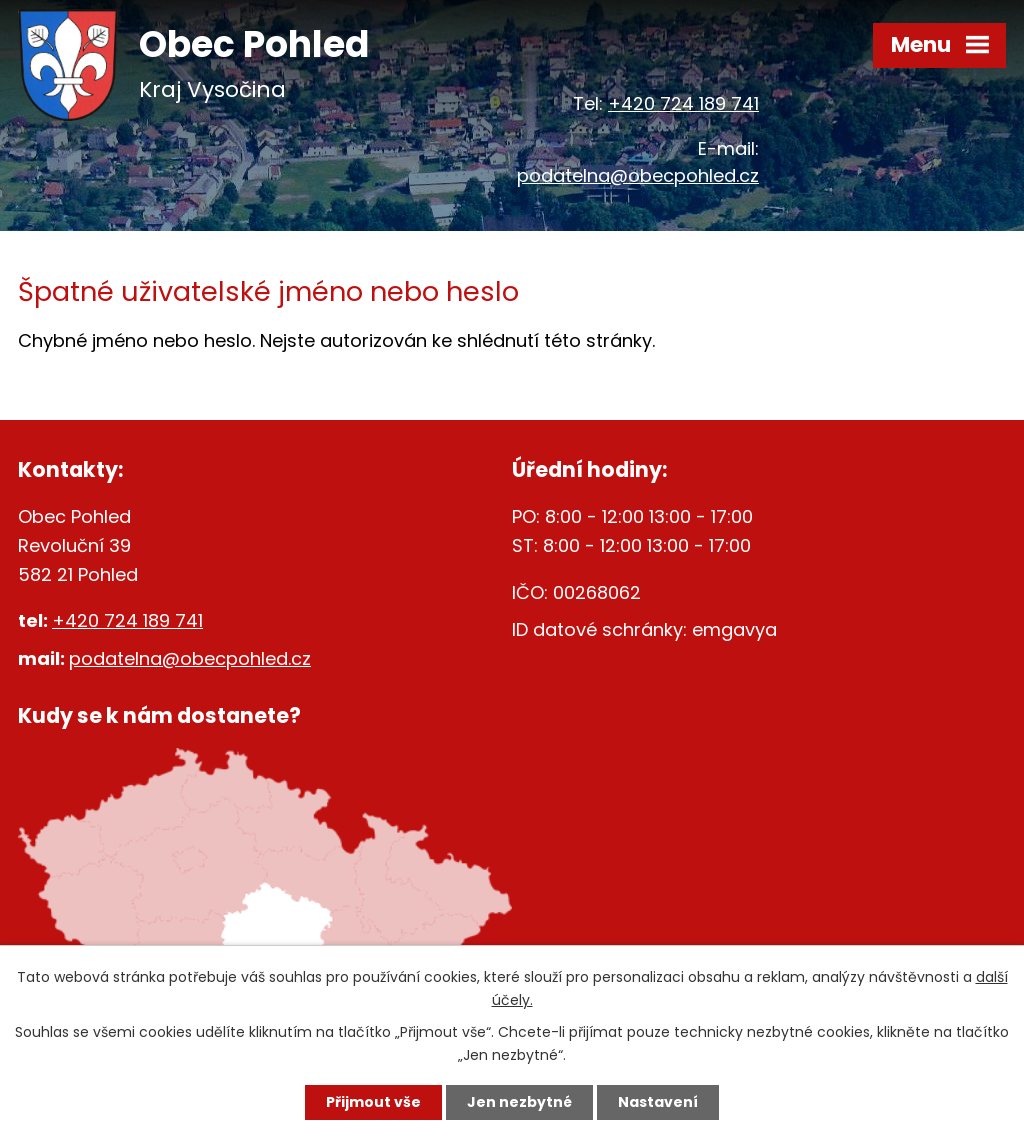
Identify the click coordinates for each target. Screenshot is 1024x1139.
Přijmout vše (373, 1102)
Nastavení (658, 1102)
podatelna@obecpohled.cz (638, 175)
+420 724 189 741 (683, 103)
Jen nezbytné (519, 1102)
